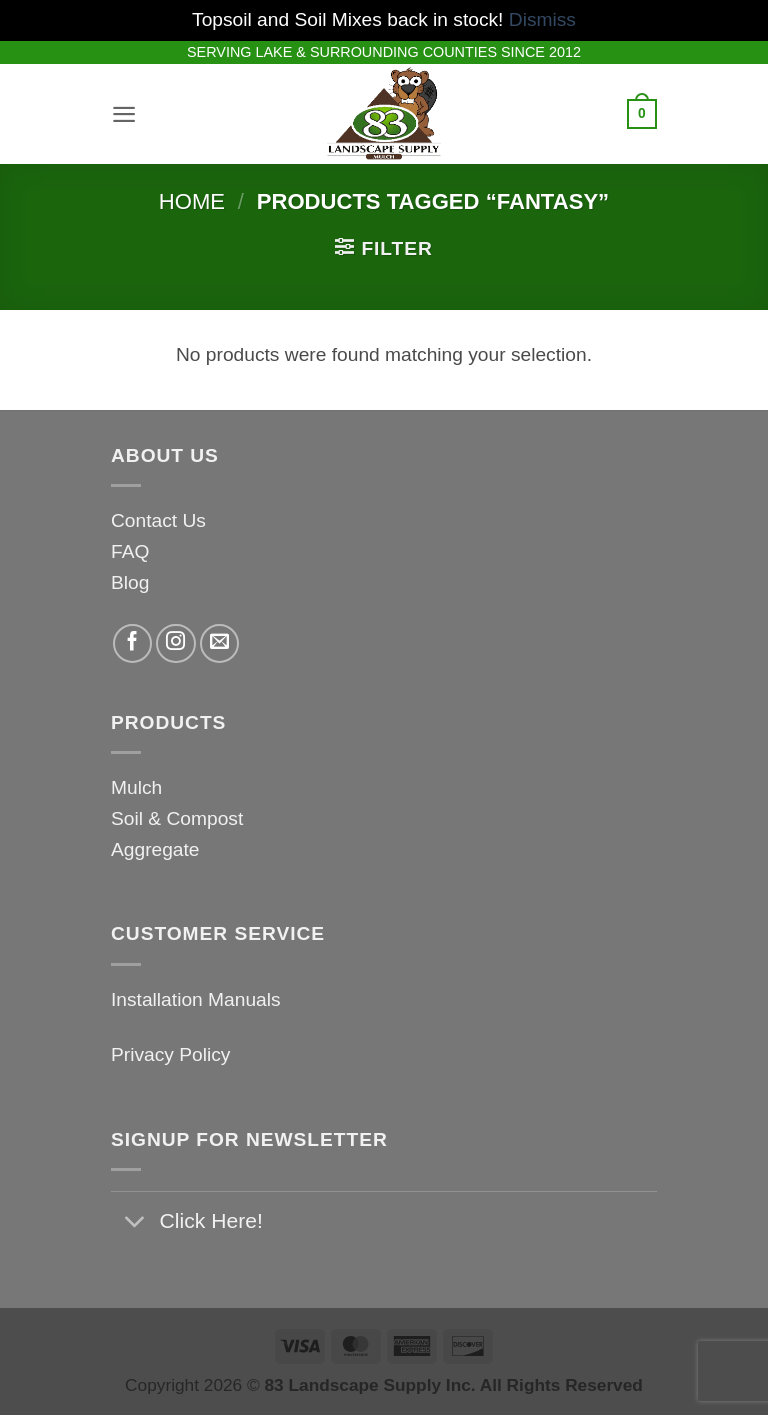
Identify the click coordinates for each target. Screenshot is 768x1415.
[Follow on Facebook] (133, 644)
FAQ (130, 551)
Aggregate (155, 849)
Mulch (136, 787)
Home (192, 201)
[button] (125, 113)
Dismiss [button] (542, 19)
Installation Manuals (196, 999)
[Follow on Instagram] (176, 644)
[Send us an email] (220, 644)
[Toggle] (134, 1223)
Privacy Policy (170, 1054)
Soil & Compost (177, 818)
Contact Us (158, 520)
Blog (130, 582)
